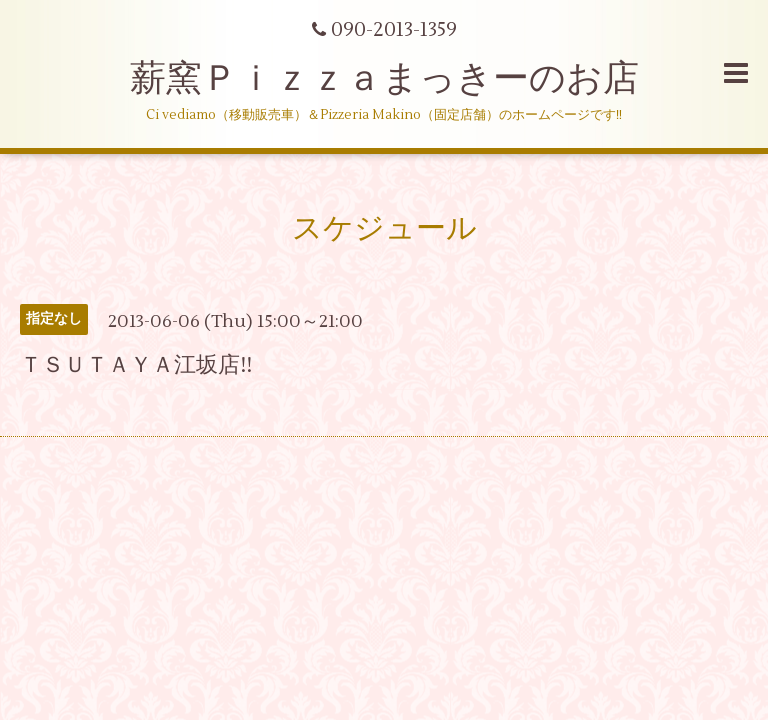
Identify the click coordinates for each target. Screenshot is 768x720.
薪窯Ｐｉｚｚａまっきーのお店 (402, 79)
